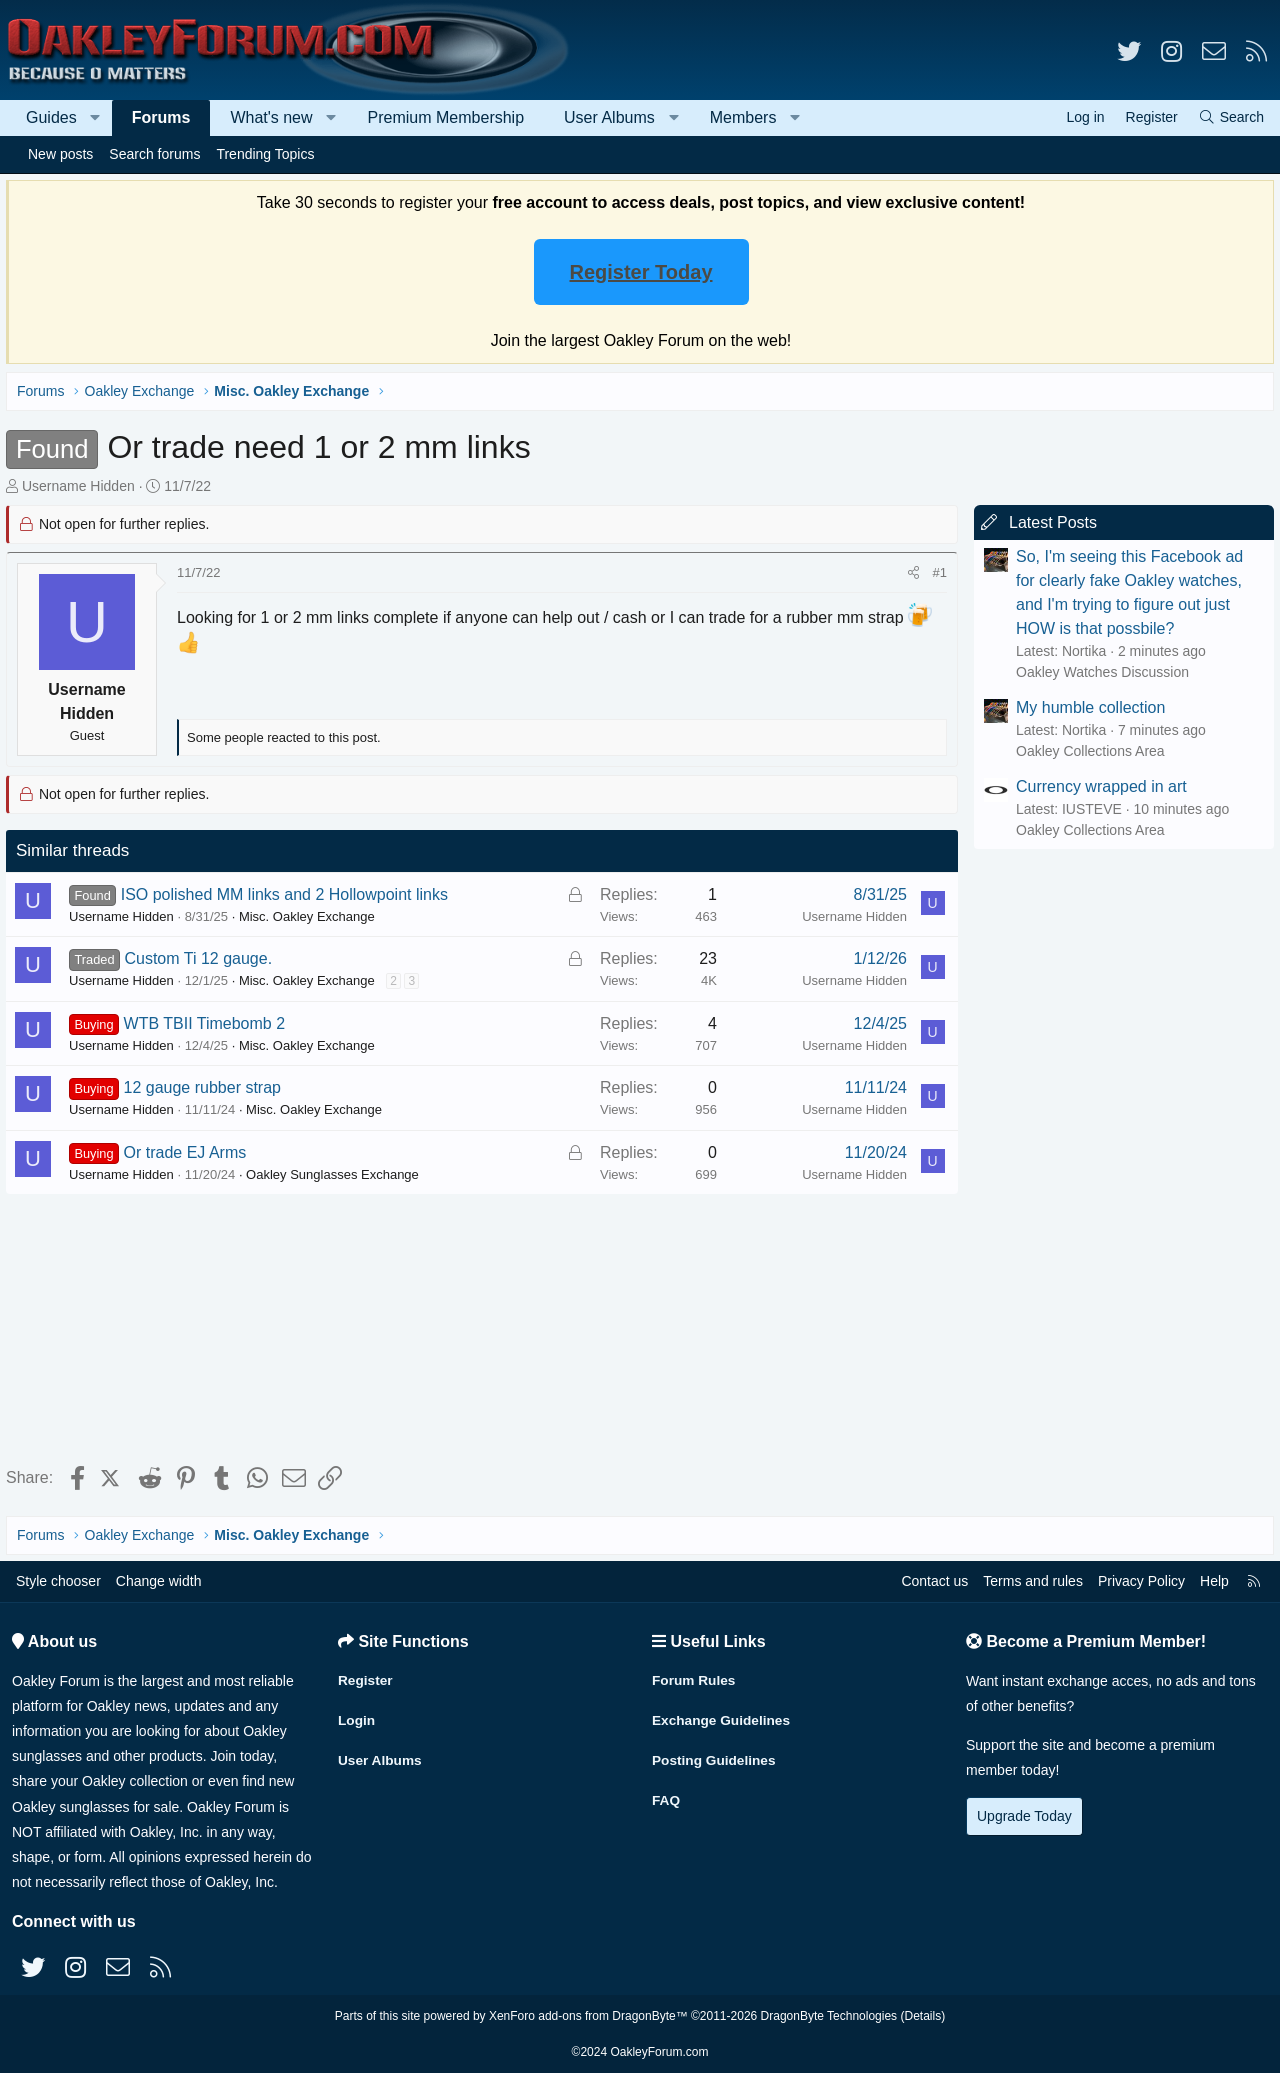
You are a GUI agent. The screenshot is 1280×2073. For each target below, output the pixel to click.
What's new (271, 117)
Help (1214, 1581)
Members (743, 117)
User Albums (609, 117)
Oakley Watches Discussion (1098, 672)
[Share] (909, 573)
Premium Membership (446, 117)
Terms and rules (1033, 1581)
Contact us (934, 1581)
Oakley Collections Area (1086, 751)
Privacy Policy (1141, 1581)
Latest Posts (1049, 522)
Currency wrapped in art (1097, 786)
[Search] (1231, 117)
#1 (936, 572)
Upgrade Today (1024, 1816)
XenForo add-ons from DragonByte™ (588, 2016)
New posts (60, 154)
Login (357, 1718)
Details (922, 2016)
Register (366, 1679)
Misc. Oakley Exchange (311, 916)
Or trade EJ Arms (189, 1152)
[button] (95, 118)
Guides (51, 117)
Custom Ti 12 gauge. (202, 958)
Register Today (641, 272)
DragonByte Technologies (829, 2016)
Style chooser (58, 1581)
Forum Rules (695, 1679)
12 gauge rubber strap (206, 1087)
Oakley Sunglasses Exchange (336, 1174)
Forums (161, 117)
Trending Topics (265, 154)
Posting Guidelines (715, 1757)
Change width (159, 1581)
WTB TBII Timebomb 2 (209, 1023)
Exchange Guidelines (723, 1718)
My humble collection (1086, 707)
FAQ (666, 1796)
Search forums (154, 154)
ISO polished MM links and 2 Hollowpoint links (288, 894)
